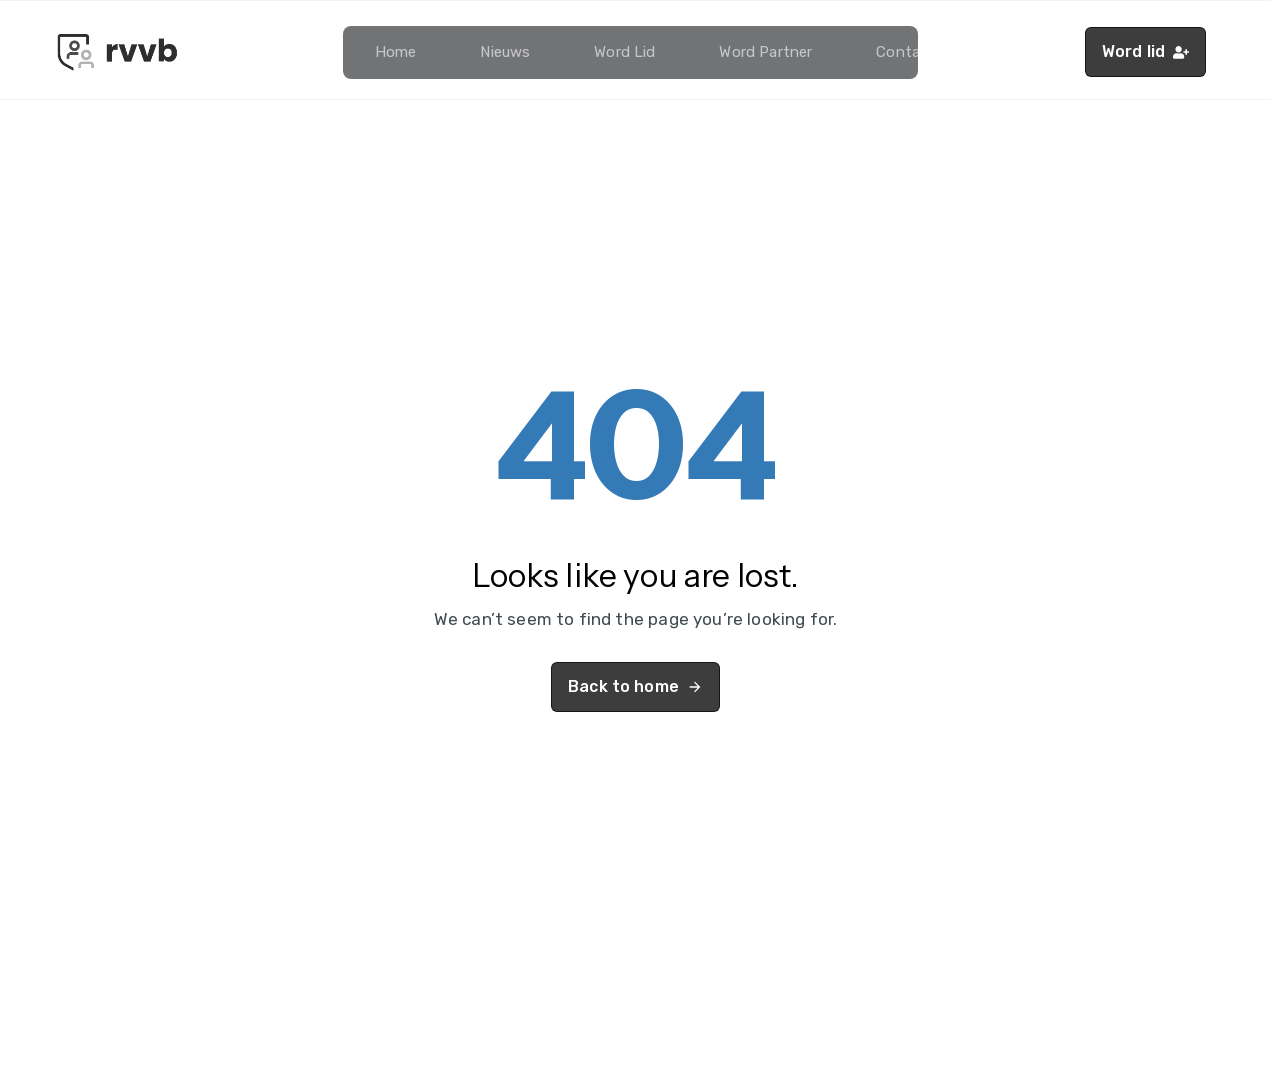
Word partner (765, 52)
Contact (905, 52)
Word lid (624, 52)
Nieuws (505, 52)
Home (396, 52)
